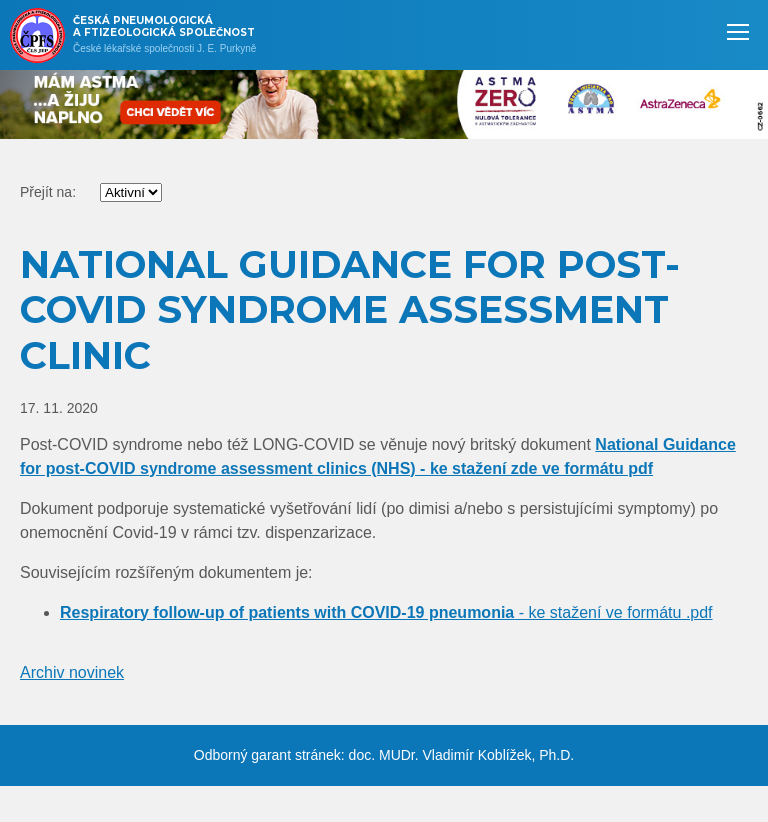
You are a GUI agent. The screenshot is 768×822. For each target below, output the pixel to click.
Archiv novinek (72, 672)
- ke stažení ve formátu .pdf (386, 612)
